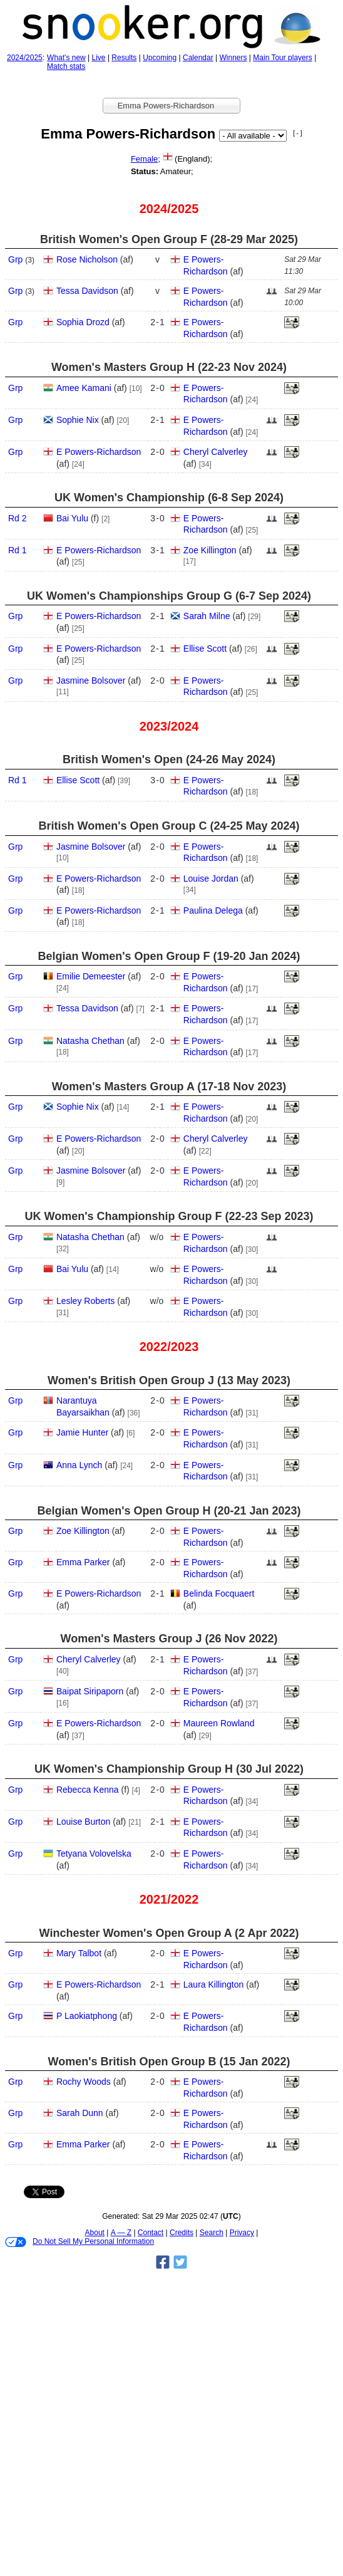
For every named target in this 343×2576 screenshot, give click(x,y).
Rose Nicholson (87, 259)
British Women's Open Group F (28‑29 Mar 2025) (169, 239)
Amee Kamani (83, 388)
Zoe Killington (210, 550)
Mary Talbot (78, 1953)
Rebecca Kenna (87, 1790)
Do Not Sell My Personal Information (79, 2242)
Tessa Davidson (87, 291)
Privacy (242, 2232)
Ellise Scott (205, 649)
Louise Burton (83, 1822)
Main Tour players (282, 57)
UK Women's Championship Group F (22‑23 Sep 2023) (168, 1216)
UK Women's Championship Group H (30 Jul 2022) (169, 1769)
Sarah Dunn (79, 2113)
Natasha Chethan (90, 1041)
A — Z (121, 2232)
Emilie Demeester (90, 976)
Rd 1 (17, 550)
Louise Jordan (210, 878)
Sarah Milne (206, 616)
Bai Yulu (72, 518)
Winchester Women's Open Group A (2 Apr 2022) (169, 1933)
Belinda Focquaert (219, 1593)
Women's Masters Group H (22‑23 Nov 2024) (169, 367)
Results (123, 57)
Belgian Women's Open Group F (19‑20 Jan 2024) (169, 956)
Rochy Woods (83, 2082)
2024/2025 (25, 57)
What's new (66, 57)
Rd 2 (17, 518)
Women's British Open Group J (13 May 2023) (169, 1380)
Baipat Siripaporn (89, 1691)
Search (211, 2232)
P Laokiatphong (86, 2016)
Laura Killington (213, 1984)
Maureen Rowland (219, 1723)
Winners (233, 57)
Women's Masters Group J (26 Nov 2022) (168, 1638)
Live (99, 57)
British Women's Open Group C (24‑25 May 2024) (168, 826)
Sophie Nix (77, 420)
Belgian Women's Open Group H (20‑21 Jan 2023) (168, 1510)
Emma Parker (83, 1562)
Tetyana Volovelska (93, 1854)
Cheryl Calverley (215, 452)
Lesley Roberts (85, 1301)
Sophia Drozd (83, 322)
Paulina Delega (213, 910)
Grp (15, 259)
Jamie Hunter (82, 1432)
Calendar (198, 57)
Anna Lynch (79, 1465)
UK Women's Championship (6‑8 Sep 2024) (169, 497)
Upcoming (160, 57)
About (95, 2232)
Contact (150, 2232)
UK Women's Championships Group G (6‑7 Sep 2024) (169, 596)
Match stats (66, 66)
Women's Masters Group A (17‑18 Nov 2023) (169, 1086)
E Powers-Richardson (98, 452)
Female (144, 159)
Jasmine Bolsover (91, 680)
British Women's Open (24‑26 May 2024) (169, 759)
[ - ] (297, 133)
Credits (181, 2232)
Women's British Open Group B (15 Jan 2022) (169, 2061)
